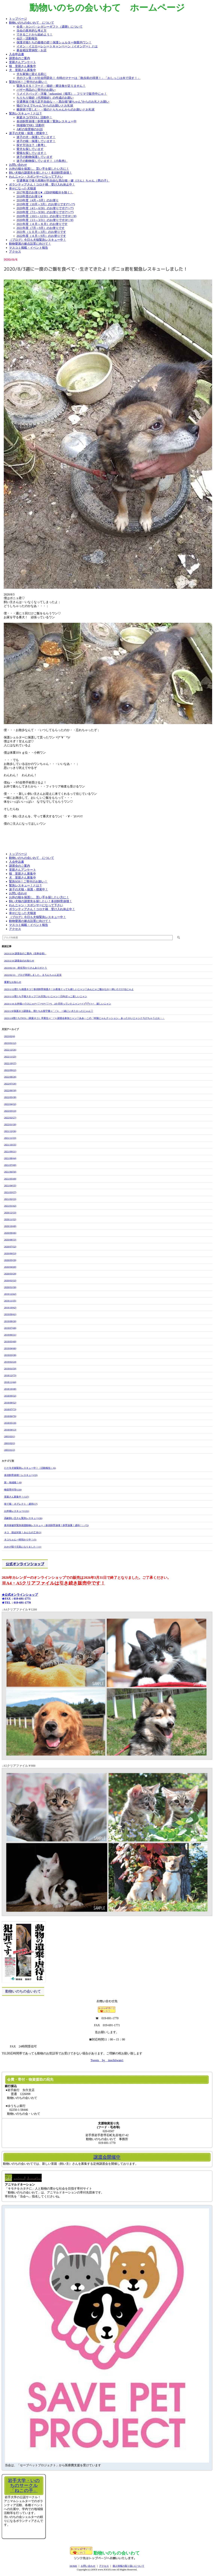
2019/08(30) (10, 1321)
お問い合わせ (88, 2566)
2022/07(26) (10, 1083)
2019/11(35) (10, 1300)
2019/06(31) (10, 1334)
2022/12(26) (10, 1049)
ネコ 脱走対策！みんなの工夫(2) (22, 1532)
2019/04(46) (10, 1348)
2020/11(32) (10, 1219)
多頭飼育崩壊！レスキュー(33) (21, 1475)
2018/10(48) (10, 1388)
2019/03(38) (10, 1355)
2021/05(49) (10, 1178)
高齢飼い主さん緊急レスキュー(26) (23, 1518)
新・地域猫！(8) (13, 1482)
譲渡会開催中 (107, 2157)
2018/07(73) (10, 1409)
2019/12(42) (10, 1294)
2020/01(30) (10, 1287)
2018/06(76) (10, 1416)
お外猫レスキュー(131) (16, 1511)
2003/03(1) (9, 1436)
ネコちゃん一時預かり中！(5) (20, 1539)
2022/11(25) (10, 1056)
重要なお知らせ (12, 982)
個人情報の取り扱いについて (128, 2566)
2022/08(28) (10, 1076)
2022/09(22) (10, 1070)
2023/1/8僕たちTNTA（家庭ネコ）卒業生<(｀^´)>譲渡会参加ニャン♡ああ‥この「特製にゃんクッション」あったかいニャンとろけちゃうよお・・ (84, 1018)
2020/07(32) (10, 1246)
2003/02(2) (9, 1443)
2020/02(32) (10, 1280)
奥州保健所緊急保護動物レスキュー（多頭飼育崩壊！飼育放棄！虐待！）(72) (46, 1525)
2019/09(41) (10, 1314)
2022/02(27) (10, 1117)
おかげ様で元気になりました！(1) (22, 1546)
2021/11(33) (10, 1137)
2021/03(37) (10, 1192)
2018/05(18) (10, 1422)
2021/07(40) (10, 1165)
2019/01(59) (10, 1368)
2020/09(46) (10, 1232)
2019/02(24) (10, 1361)
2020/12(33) (10, 1212)
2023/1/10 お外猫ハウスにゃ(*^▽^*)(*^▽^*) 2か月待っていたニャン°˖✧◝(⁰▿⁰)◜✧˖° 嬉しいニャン (57, 1003)
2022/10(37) (10, 1063)
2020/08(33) (10, 1239)
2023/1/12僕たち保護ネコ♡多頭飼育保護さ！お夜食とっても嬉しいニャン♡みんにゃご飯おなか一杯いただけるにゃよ (69, 989)
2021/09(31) (10, 1151)
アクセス (104, 2566)
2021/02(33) (10, 1199)
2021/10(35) (10, 1144)
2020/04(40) (10, 1266)
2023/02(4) (9, 1036)
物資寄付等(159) (13, 1489)
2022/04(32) (10, 1104)
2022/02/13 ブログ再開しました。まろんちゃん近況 (33, 975)
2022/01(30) (10, 1124)
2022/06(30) (10, 1090)
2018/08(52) (10, 1402)
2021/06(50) (10, 1171)
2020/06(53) (10, 1253)
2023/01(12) (10, 1043)
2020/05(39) (10, 1260)
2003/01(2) (9, 1450)
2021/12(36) (10, 1131)
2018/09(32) (10, 1395)
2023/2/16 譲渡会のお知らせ (19, 960)
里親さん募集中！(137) (16, 1496)
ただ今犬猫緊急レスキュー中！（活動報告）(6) (30, 1468)
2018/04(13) (10, 1429)
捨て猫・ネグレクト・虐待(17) (21, 1503)
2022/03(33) (10, 1110)
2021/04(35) (10, 1185)
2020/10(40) (10, 1226)
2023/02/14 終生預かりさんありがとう (25, 967)
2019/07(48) (10, 1328)
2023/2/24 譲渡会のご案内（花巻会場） (25, 953)
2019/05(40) (10, 1341)
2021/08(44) (10, 1158)
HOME (73, 2566)
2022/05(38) (10, 1097)
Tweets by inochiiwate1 (107, 2060)
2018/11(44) (10, 1382)
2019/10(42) (10, 1307)
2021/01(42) (10, 1205)
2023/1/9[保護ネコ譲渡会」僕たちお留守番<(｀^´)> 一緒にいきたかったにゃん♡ (48, 1011)
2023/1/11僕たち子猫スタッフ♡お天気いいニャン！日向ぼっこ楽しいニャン (45, 996)
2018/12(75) (10, 1375)
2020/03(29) (10, 1273)
